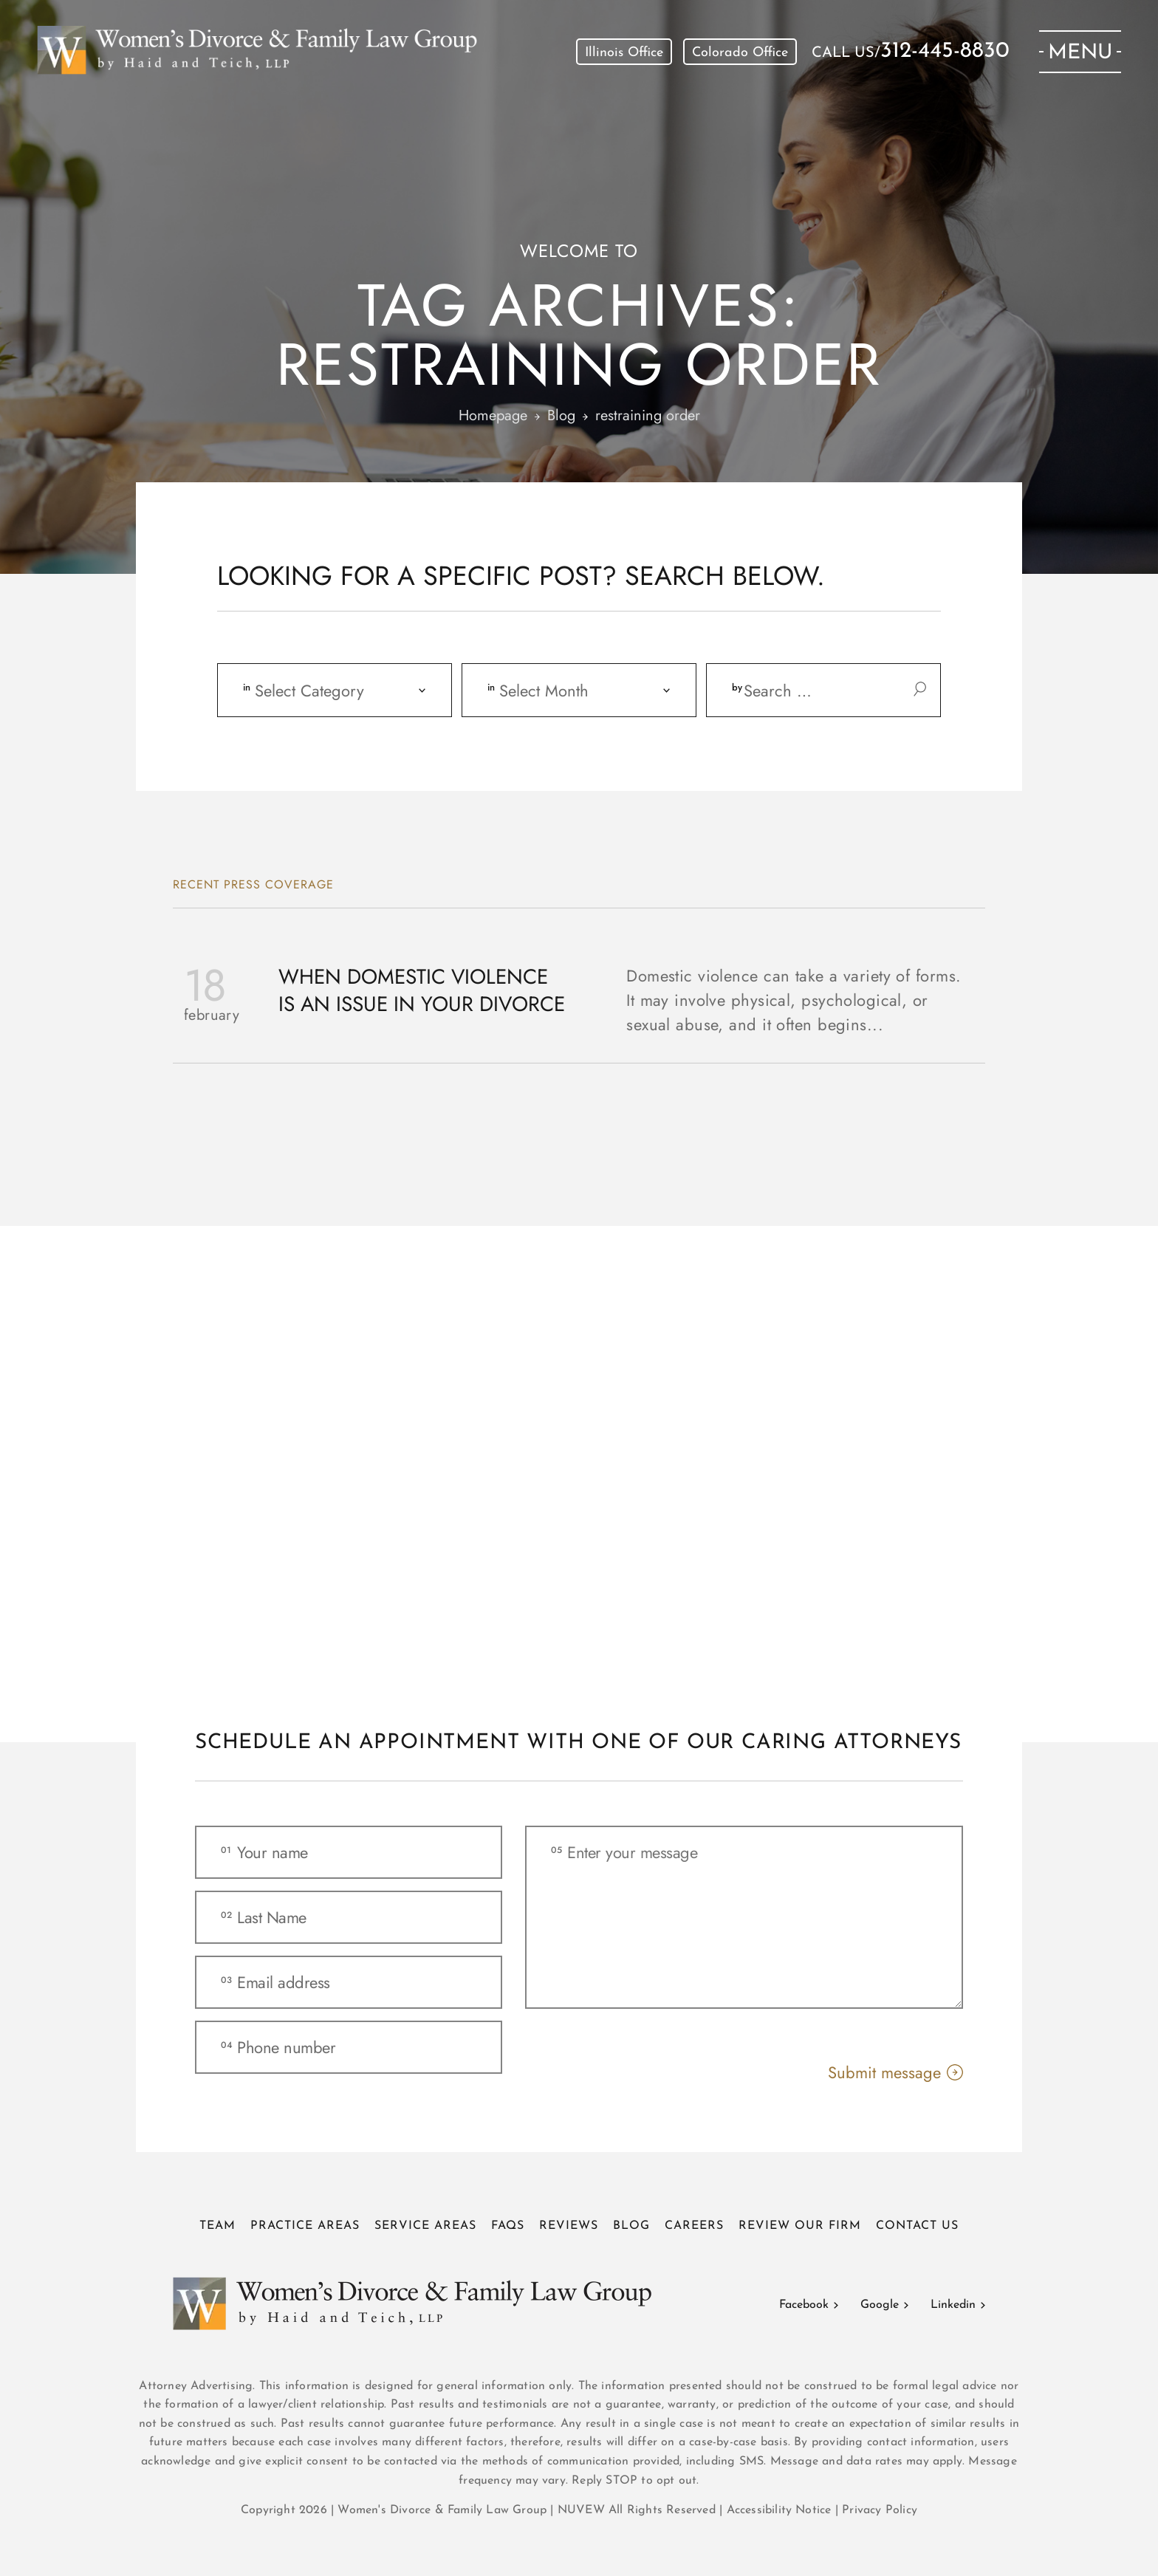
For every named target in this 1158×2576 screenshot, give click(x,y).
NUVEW (581, 2510)
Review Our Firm (800, 2226)
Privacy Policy (879, 2510)
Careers (694, 2226)
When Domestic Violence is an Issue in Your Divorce (421, 991)
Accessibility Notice (781, 2510)
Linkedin (953, 2305)
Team (217, 2226)
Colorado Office (740, 53)
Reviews (568, 2226)
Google (879, 2305)
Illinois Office (624, 53)
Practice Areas (305, 2226)
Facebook (804, 2305)
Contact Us (917, 2226)
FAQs (507, 2226)
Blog (631, 2226)
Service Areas (425, 2226)
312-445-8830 (945, 52)
